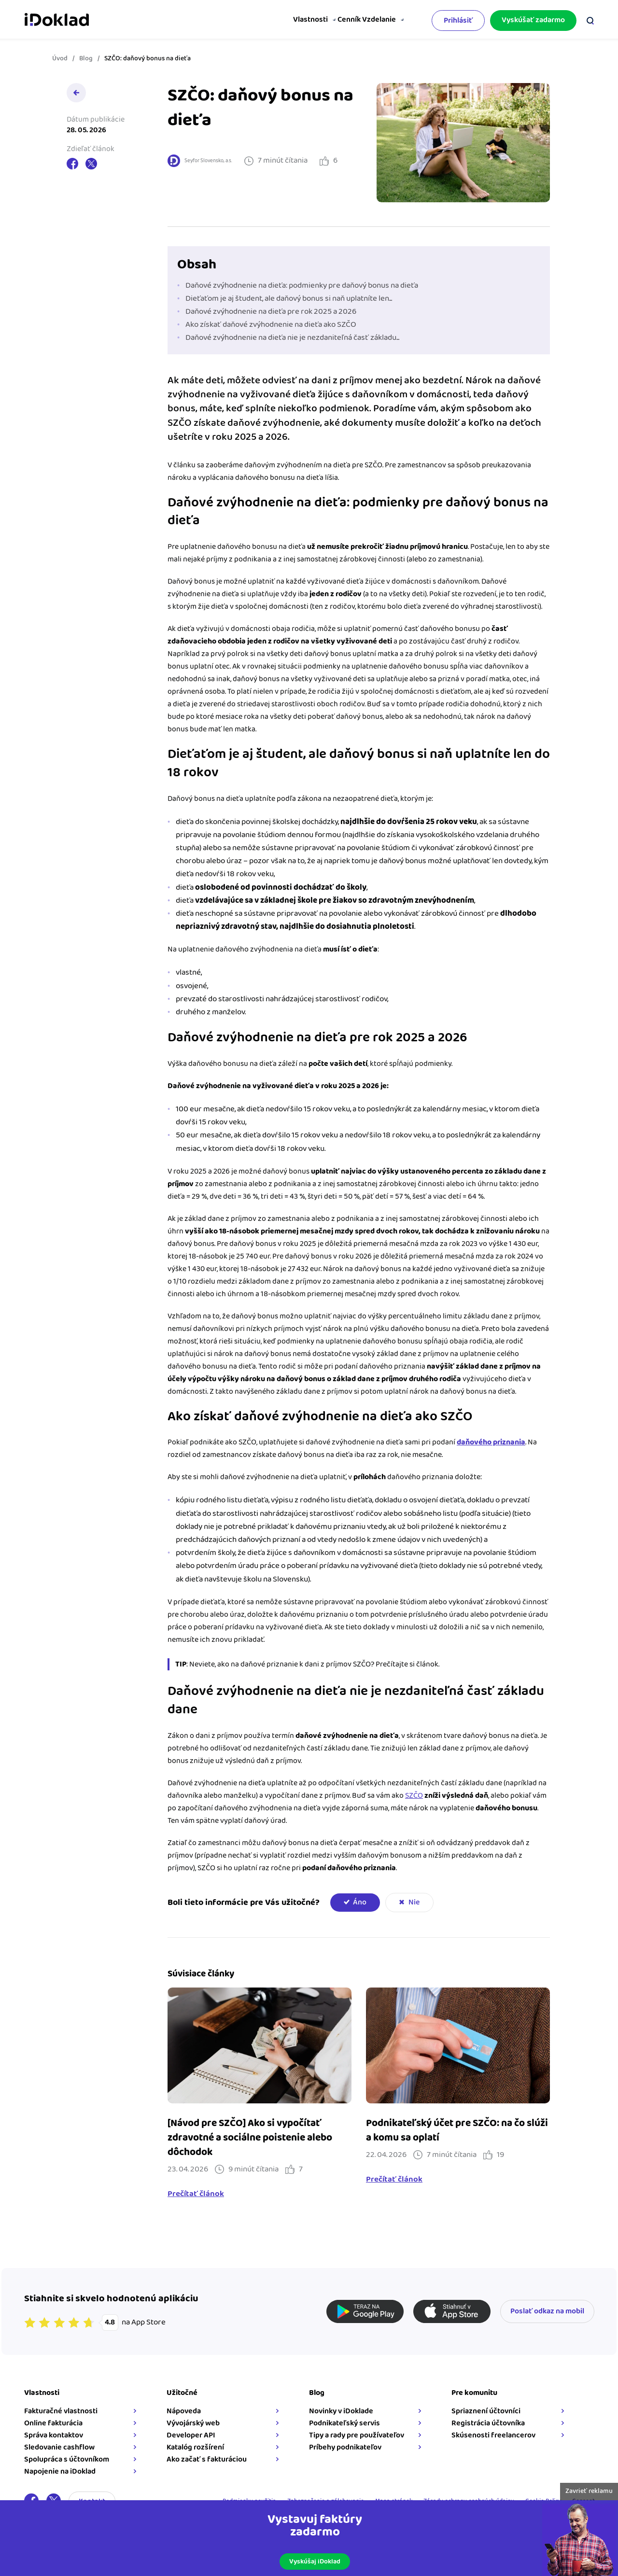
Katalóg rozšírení (195, 2447)
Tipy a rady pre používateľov (356, 2435)
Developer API (191, 2435)
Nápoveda (184, 2411)
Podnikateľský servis (344, 2423)
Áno (359, 1902)
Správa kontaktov (53, 2435)
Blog (86, 58)
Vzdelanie (376, 20)
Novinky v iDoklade (341, 2411)
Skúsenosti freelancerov (493, 2435)
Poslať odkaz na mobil (547, 2311)
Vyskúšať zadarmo (533, 18)
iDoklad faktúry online (56, 18)
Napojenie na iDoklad (60, 2471)
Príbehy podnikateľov (345, 2447)
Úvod (60, 58)
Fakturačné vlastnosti (61, 2411)
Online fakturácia (53, 2423)
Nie (414, 1902)
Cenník (337, 20)
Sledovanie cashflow (59, 2447)
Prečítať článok (196, 2194)
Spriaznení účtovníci (485, 2411)
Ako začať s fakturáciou (207, 2459)
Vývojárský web (193, 2423)
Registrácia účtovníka (488, 2423)
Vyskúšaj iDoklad (314, 2561)
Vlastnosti (290, 20)
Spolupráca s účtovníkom (66, 2459)
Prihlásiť (458, 19)
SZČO (414, 1796)
